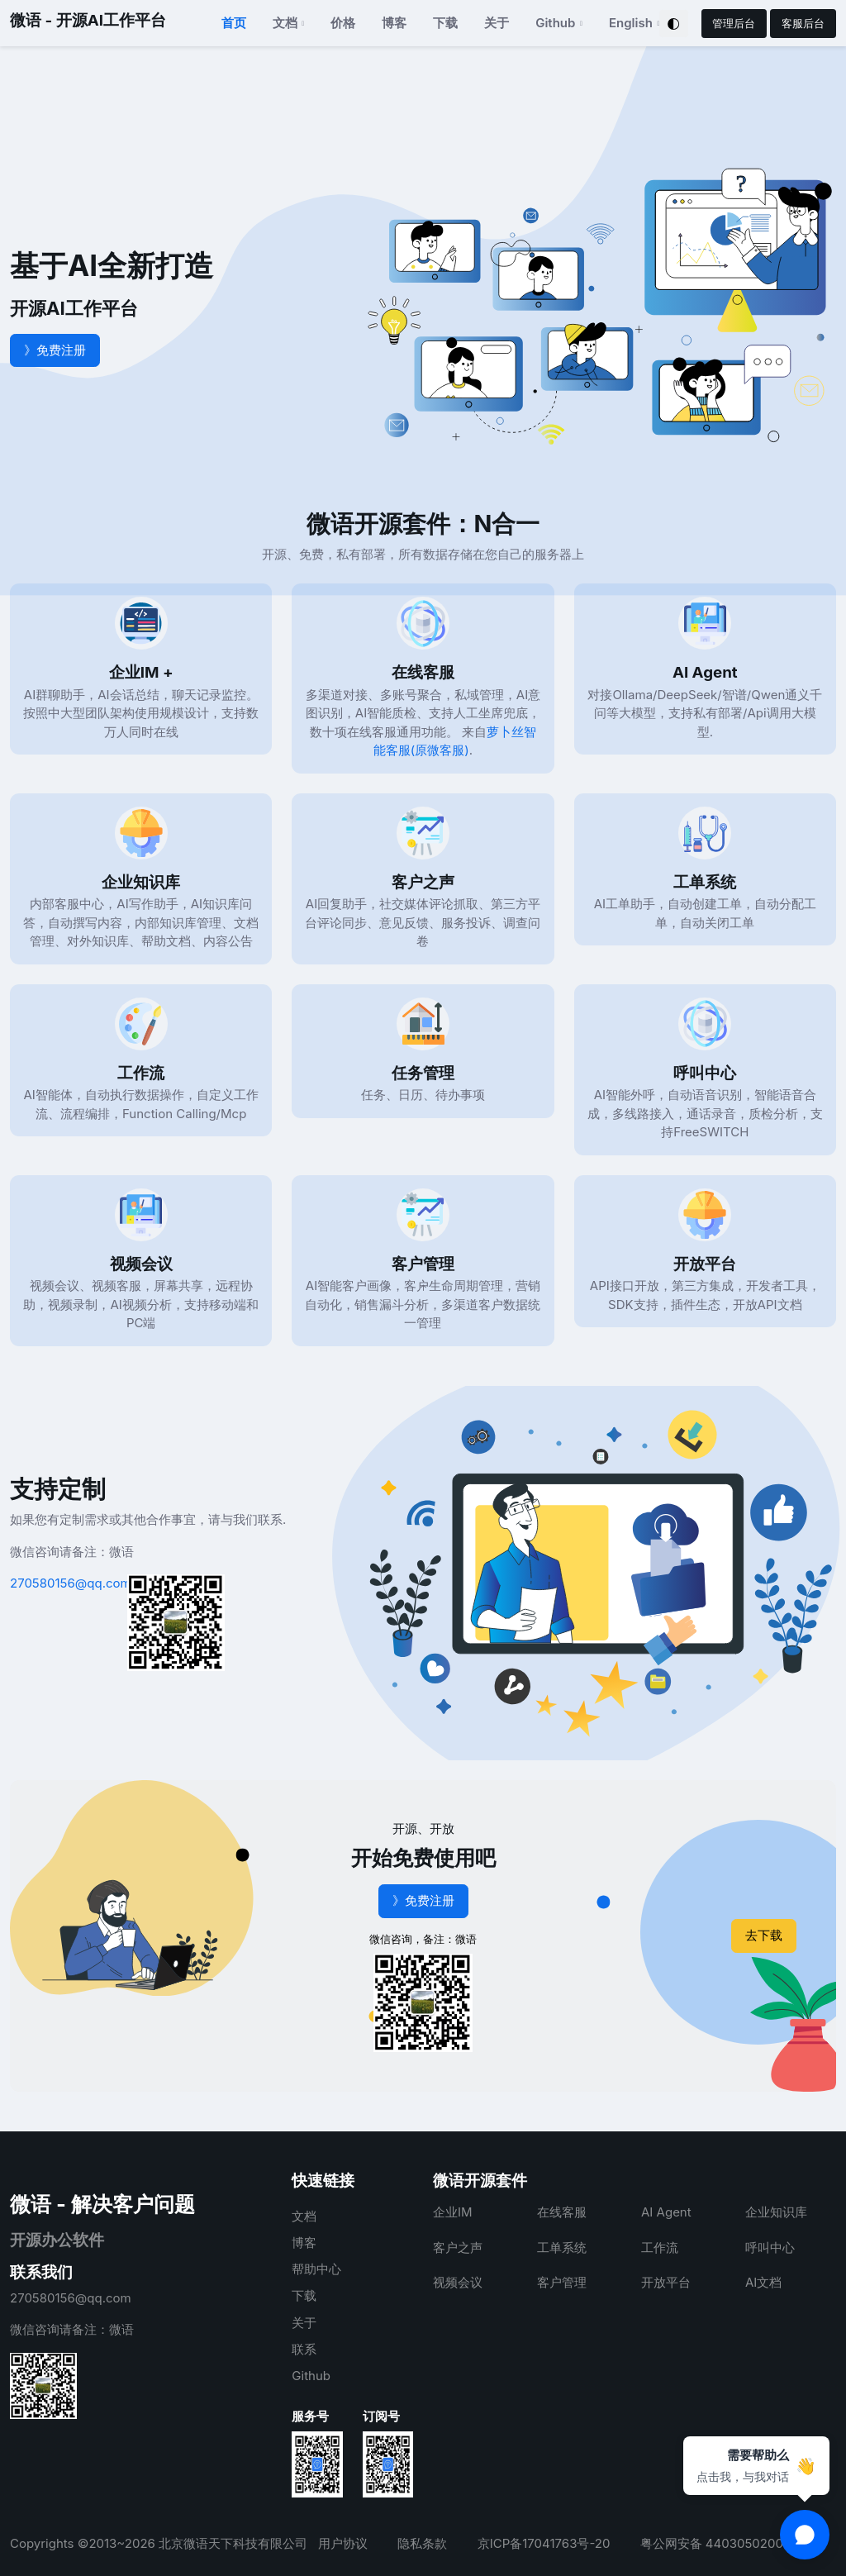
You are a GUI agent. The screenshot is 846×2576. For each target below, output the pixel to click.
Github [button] (555, 23)
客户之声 (423, 882)
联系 (304, 2349)
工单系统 (704, 882)
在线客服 (423, 672)
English (631, 23)
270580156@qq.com (70, 1583)
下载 (445, 23)
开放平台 (704, 1264)
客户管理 (423, 1264)
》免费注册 (55, 350)
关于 (496, 23)
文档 (304, 2216)
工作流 (140, 1073)
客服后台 (803, 23)
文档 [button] (285, 23)
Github (311, 2375)
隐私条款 (422, 2543)
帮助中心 (316, 2269)
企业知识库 (141, 882)
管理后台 (733, 23)
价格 (342, 23)
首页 (233, 23)
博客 (394, 23)
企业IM (453, 2212)
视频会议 (141, 1264)
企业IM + (141, 672)
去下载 (763, 1935)
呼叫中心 (704, 1073)
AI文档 (763, 2282)
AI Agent (705, 672)
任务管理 (423, 1073)
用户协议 (343, 2543)
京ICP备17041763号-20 (544, 2543)
